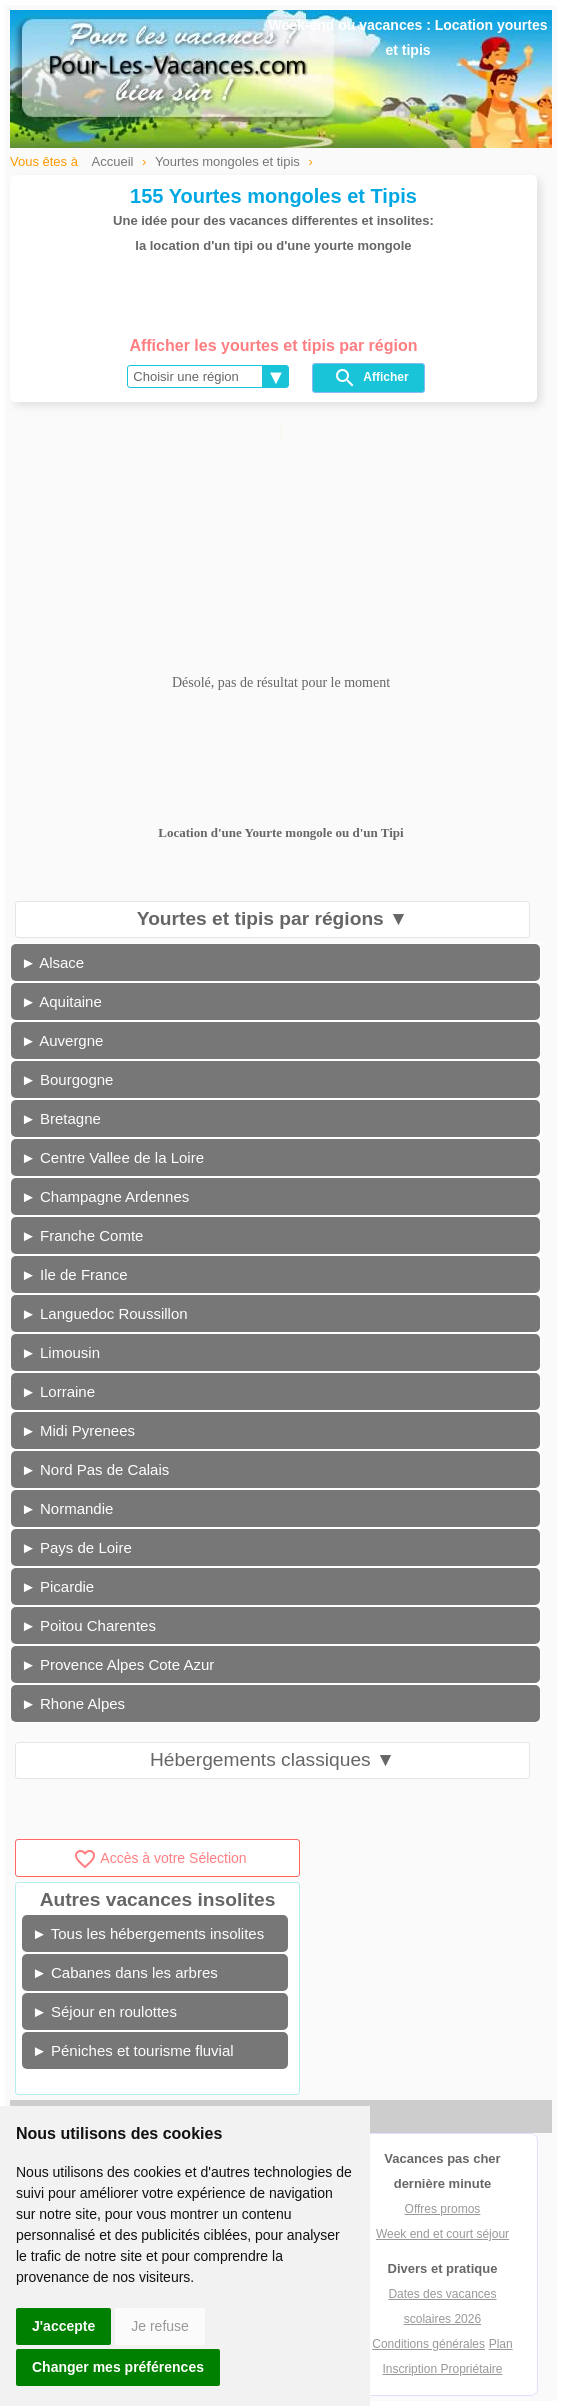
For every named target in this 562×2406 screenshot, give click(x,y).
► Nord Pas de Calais (95, 1469)
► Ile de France (74, 1274)
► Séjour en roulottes (104, 2011)
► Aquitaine (61, 1001)
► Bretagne (61, 1118)
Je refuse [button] (160, 2326)
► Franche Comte (82, 1235)
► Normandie (67, 1508)
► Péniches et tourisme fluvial (133, 2050)
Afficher (370, 378)
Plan (501, 2344)
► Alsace (52, 962)
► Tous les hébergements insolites (148, 1933)
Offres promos (443, 2209)
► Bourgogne (67, 1079)
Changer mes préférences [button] (118, 2367)
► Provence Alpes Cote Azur (117, 1664)
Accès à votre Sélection (159, 1858)
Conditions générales (428, 2344)
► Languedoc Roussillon (104, 1313)
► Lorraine (58, 1391)
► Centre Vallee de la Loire (112, 1157)
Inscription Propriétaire (442, 2369)
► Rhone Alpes (73, 1703)
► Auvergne (62, 1040)
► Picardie (57, 1586)
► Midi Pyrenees (78, 1430)
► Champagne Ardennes (105, 1196)
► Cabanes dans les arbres (125, 1972)
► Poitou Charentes (88, 1625)
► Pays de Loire (76, 1547)
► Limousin (60, 1352)
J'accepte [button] (63, 2326)
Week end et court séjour (442, 2234)
